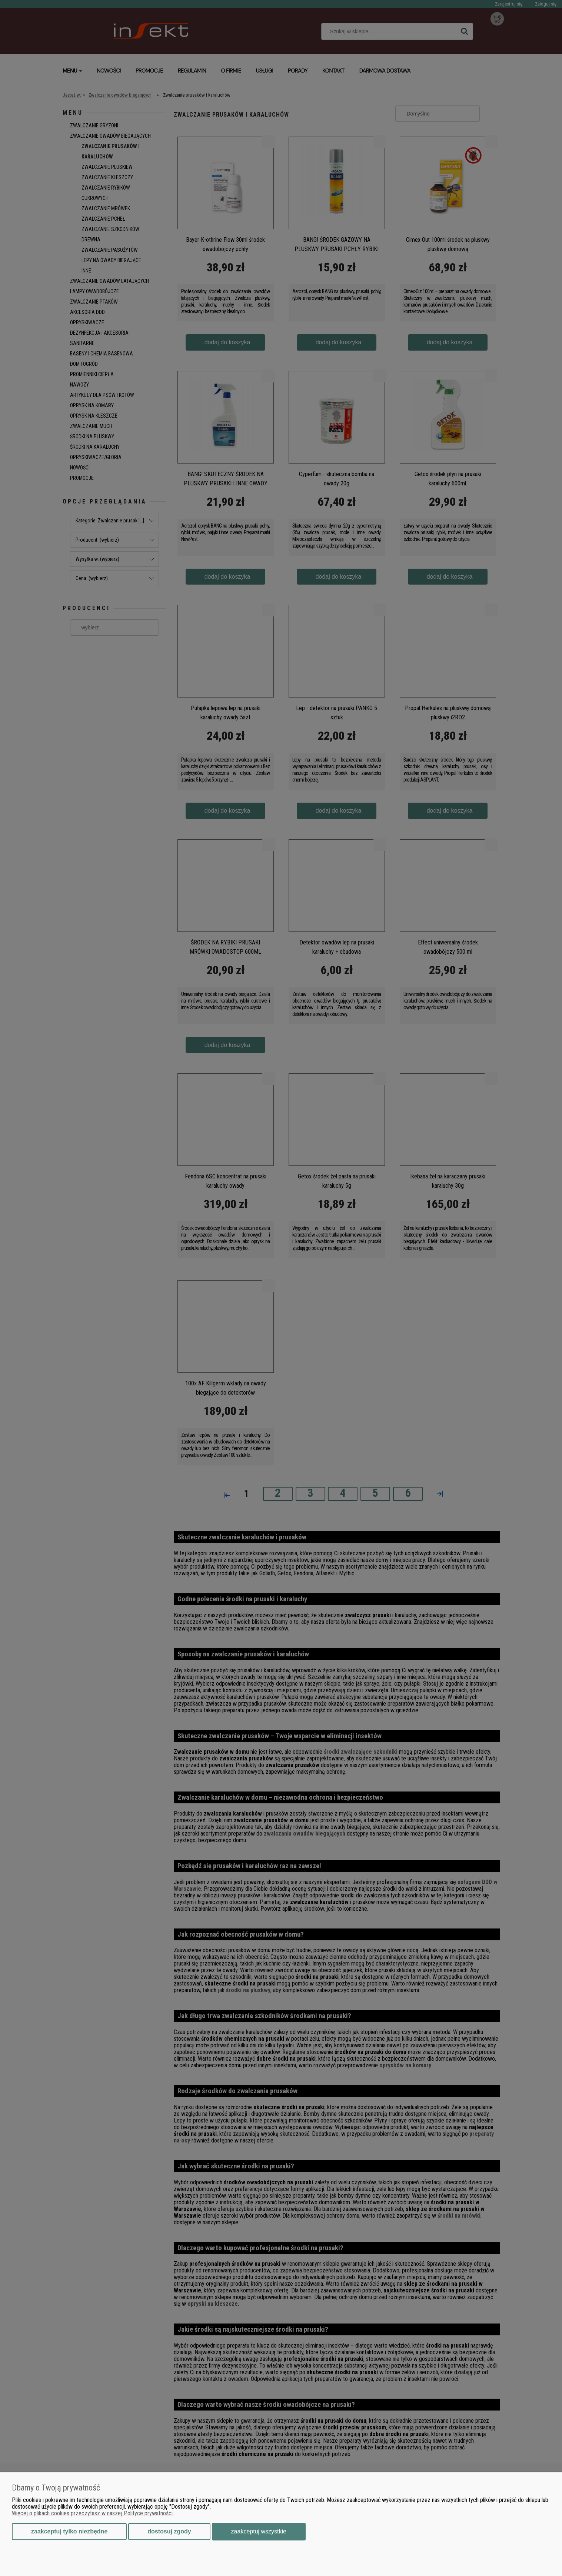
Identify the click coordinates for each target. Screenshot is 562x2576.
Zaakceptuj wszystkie (258, 2531)
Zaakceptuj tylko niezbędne (69, 2531)
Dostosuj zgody (169, 2531)
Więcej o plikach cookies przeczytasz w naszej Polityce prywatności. (93, 2513)
